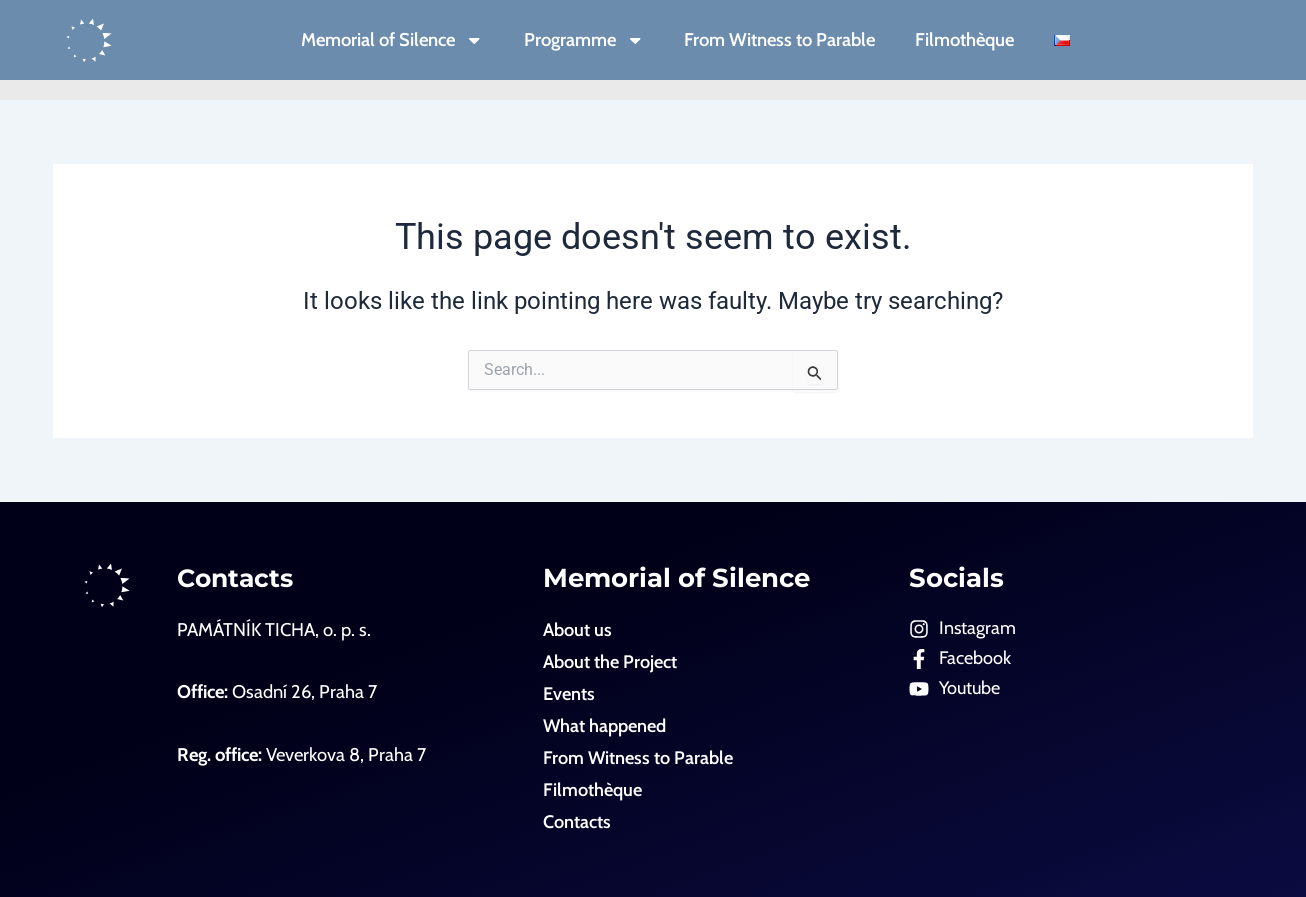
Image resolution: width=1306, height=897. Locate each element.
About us (577, 629)
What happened (605, 725)
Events (569, 693)
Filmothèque (964, 39)
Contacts (237, 577)
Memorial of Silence (392, 40)
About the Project (610, 661)
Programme (584, 40)
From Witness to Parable (779, 39)
